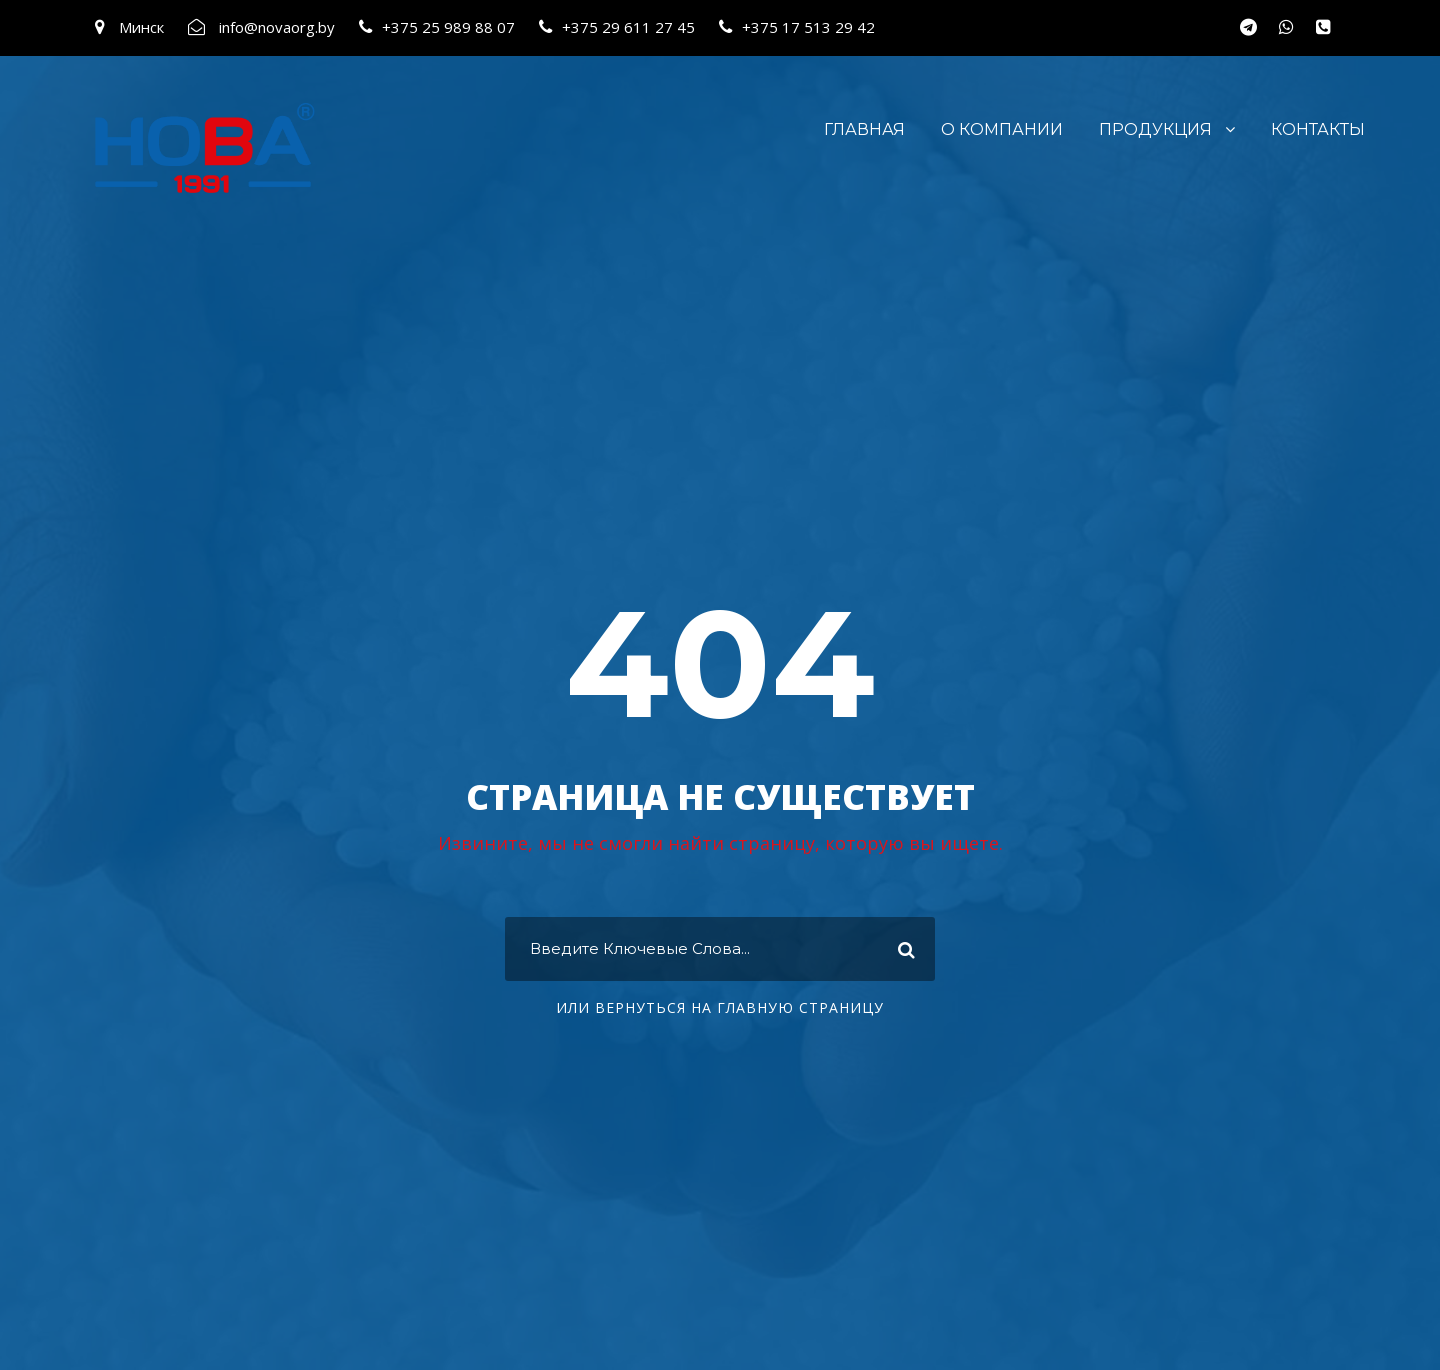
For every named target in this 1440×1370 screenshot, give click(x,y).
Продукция (1155, 129)
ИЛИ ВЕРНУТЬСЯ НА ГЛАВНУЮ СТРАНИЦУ (720, 1007)
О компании (1002, 129)
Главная (864, 129)
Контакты (1318, 129)
